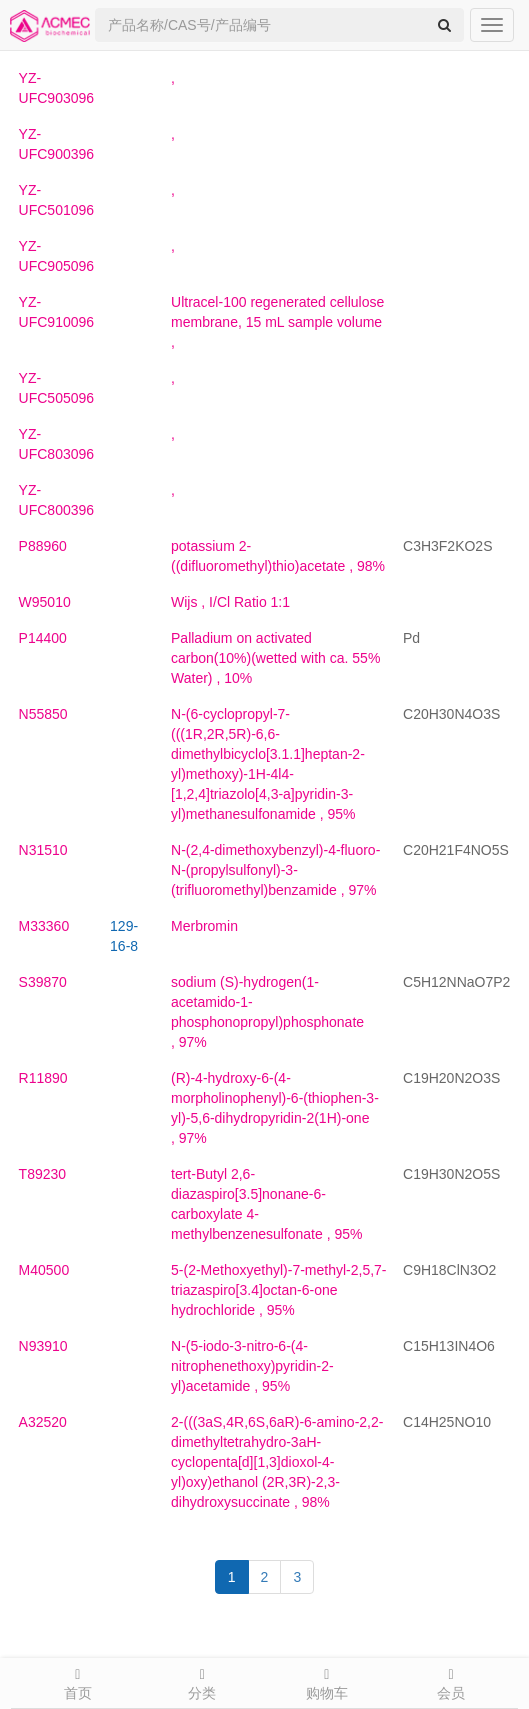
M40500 (44, 1270)
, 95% (279, 1290)
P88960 (43, 546)
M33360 (44, 926)
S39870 (43, 982)
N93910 (43, 1346)
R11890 (43, 1078)
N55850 (43, 714)
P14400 (43, 638)
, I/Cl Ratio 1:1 (230, 602)
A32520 (43, 1422)
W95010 (45, 602)
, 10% (275, 658)
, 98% (277, 1462)
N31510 (43, 850)
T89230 (42, 1174)
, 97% (275, 870)
